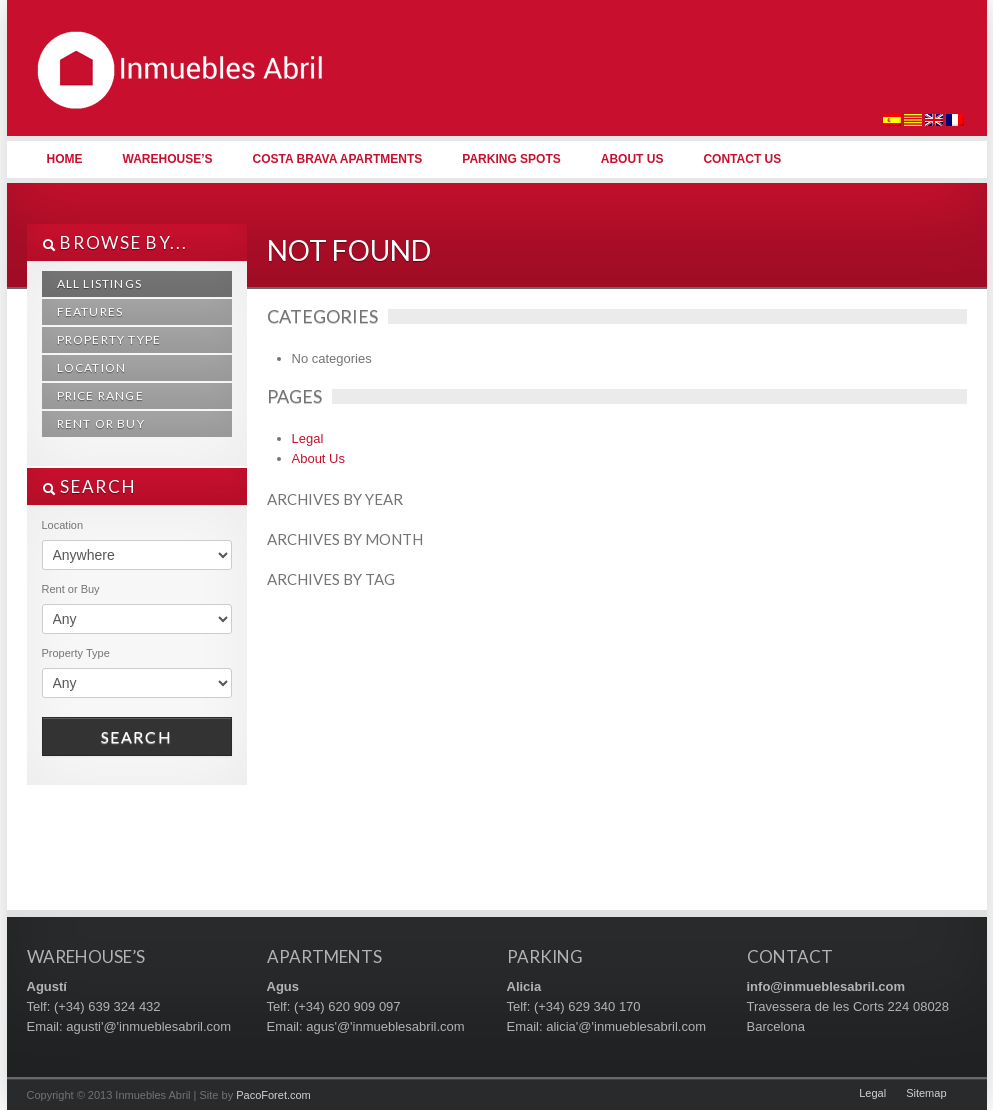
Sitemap (926, 1093)
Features (90, 311)
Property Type (109, 339)
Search (137, 736)
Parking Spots (511, 159)
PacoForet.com (273, 1095)
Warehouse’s (168, 159)
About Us (632, 159)
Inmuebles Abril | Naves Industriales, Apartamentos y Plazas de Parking (177, 100)
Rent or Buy (101, 423)
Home (65, 159)
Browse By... (115, 242)
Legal (308, 438)
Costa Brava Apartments (338, 159)
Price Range (100, 395)
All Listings (99, 283)
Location (92, 367)
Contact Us (742, 159)
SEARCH (89, 486)
